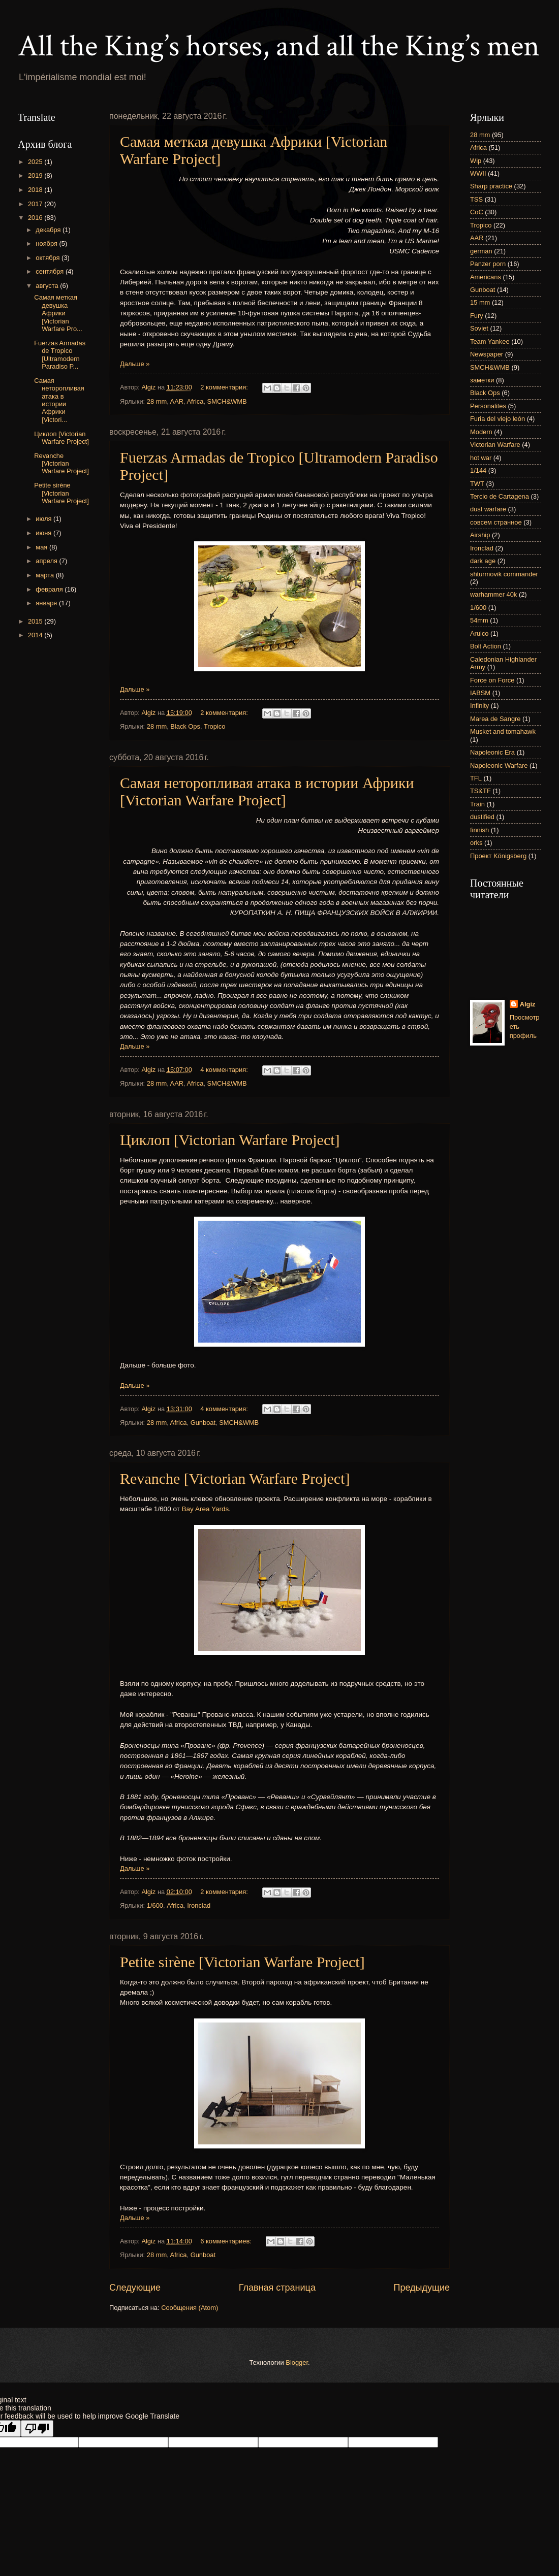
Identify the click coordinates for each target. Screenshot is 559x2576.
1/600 (155, 1905)
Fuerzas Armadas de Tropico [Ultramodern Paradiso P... (59, 354)
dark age (482, 561)
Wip (475, 161)
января (47, 603)
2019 (36, 175)
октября (48, 258)
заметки (482, 380)
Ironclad (198, 1905)
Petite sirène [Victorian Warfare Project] (242, 1961)
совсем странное (496, 522)
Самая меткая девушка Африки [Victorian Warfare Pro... (58, 313)
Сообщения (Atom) (189, 2307)
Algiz (528, 1004)
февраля (50, 589)
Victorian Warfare (495, 444)
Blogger (297, 2362)
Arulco (479, 633)
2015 (36, 621)
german (481, 251)
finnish (479, 830)
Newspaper (486, 354)
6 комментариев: (226, 2241)
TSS (476, 199)
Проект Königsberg (498, 856)
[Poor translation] (37, 2428)
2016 (36, 217)
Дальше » (134, 364)
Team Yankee (490, 341)
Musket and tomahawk (503, 731)
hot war (480, 458)
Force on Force (492, 680)
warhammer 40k (493, 594)
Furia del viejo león (497, 418)
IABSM (480, 693)
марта (45, 575)
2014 (36, 635)
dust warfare (488, 509)
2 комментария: (225, 387)
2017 (36, 204)
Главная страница (277, 2287)
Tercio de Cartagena (499, 496)
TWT (477, 483)
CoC (476, 212)
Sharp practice (491, 186)
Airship (480, 535)
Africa (195, 401)
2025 (36, 162)
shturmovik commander (504, 574)
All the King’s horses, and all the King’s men (279, 46)
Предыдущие (422, 2287)
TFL (476, 778)
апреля (47, 561)
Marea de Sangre (495, 719)
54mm (479, 620)
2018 (36, 189)
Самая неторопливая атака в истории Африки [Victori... (59, 400)
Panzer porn (488, 264)
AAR (176, 401)
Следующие (135, 2287)
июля (44, 519)
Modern (481, 432)
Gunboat (203, 1422)
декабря (49, 230)
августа (48, 285)
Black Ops (185, 726)
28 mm (157, 401)
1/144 (478, 470)
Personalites (488, 406)
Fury (476, 315)
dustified (482, 817)
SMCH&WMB (227, 401)
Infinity (479, 705)
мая (42, 547)
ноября (47, 243)
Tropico (214, 726)
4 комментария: (225, 1069)
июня (44, 533)
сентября (51, 271)
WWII (478, 173)
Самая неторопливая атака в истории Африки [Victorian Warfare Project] (267, 791)
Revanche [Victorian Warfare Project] (235, 1478)
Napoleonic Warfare (498, 765)
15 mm (480, 302)
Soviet (479, 328)
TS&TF (480, 791)
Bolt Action (485, 646)
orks (476, 842)
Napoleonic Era (492, 752)
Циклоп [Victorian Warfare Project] (230, 1139)
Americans (485, 277)
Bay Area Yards (205, 1509)
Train (477, 804)
